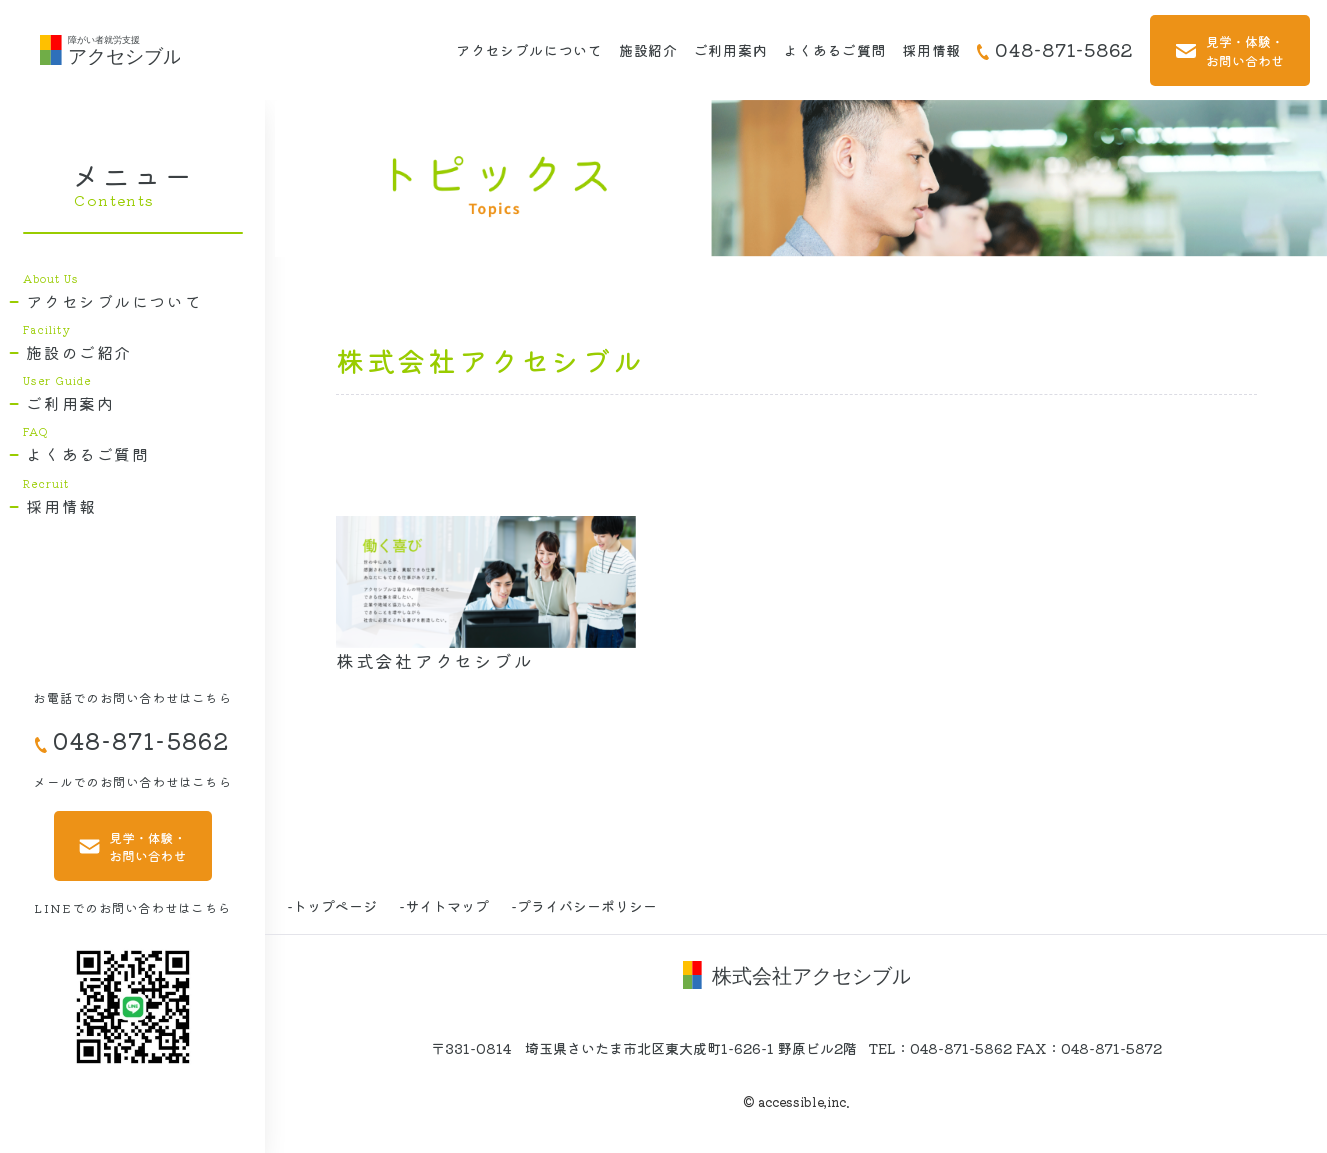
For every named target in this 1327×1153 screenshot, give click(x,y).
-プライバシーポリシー (584, 906)
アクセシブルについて (529, 50)
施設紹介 (648, 50)
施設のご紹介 (79, 353)
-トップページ (332, 906)
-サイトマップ (444, 906)
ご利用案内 (731, 50)
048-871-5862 (1055, 49)
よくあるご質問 (834, 50)
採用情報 (931, 50)
